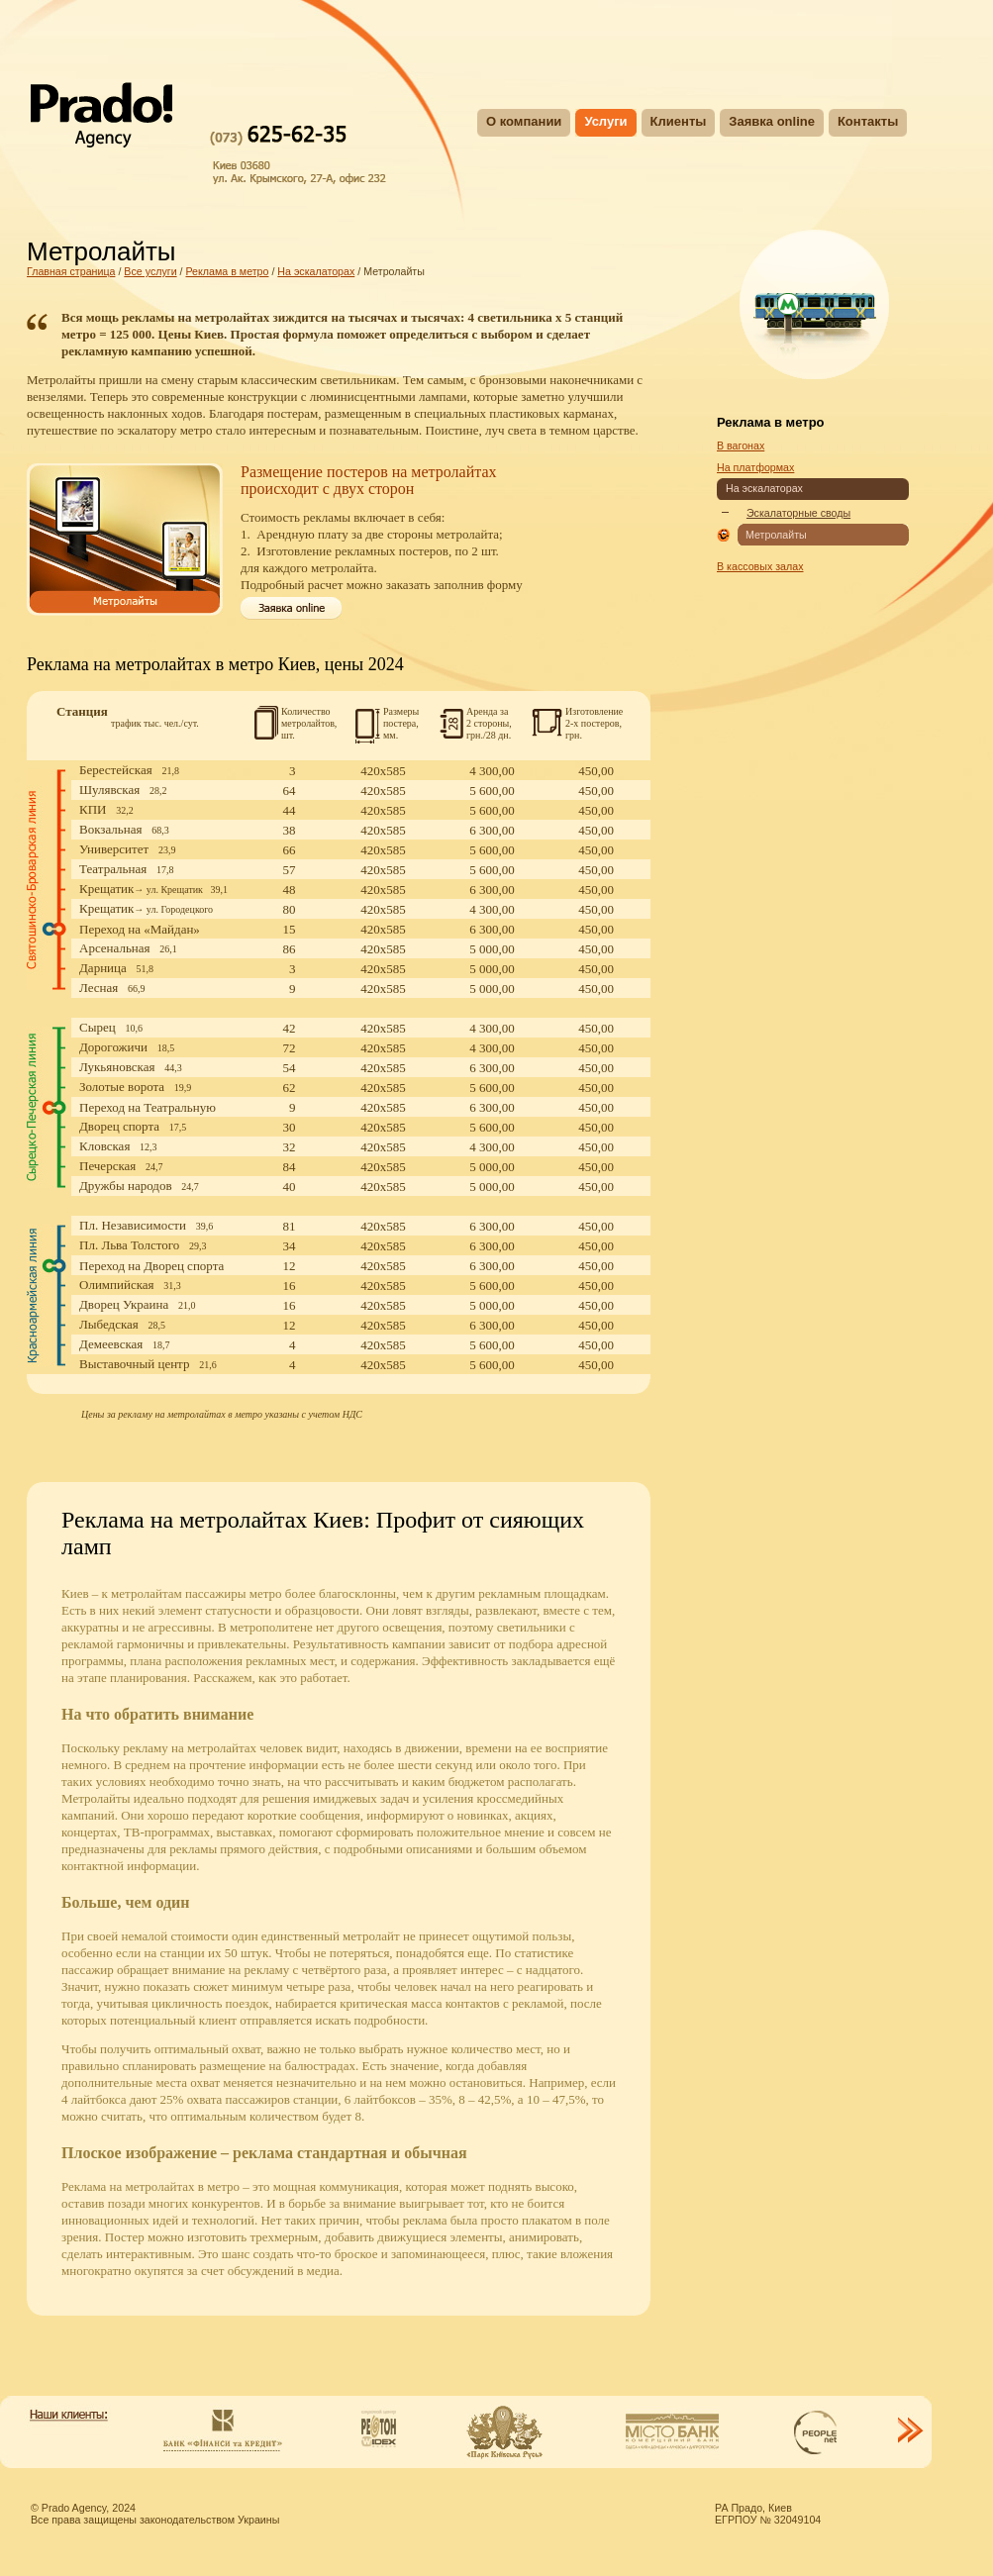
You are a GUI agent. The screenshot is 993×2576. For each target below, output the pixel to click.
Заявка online (772, 121)
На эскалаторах (315, 271)
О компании (523, 121)
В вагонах (740, 445)
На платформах (755, 467)
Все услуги (150, 271)
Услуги (605, 121)
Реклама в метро (226, 271)
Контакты (868, 121)
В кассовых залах (760, 566)
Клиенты (678, 121)
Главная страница (71, 271)
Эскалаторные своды (798, 513)
